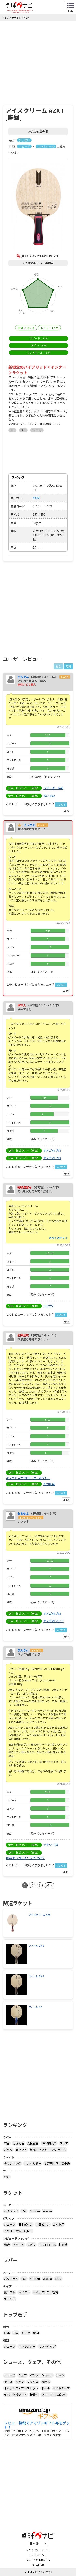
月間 (68, 666)
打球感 (63, 2245)
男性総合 (18, 2143)
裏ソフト (9, 2292)
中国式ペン (43, 2224)
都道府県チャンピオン (31, 1517)
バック (8, 2150)
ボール (45, 2388)
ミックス (29, 825)
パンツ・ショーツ (41, 2375)
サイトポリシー (38, 2555)
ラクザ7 (48, 1306)
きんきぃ (23, 1650)
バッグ (19, 2382)
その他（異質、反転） (18, 2231)
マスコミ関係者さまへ (38, 2560)
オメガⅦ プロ (52, 1150)
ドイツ (25, 2333)
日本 (7, 2333)
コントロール (47, 2245)
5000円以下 (49, 2143)
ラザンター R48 (53, 788)
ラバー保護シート (15, 2395)
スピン (31, 2245)
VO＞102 (49, 796)
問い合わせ (38, 2565)
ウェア (22, 2375)
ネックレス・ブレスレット (21, 2388)
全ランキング (12, 2163)
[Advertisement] (38, 61)
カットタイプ (47, 2346)
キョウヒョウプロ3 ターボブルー (28, 1478)
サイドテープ (61, 2388)
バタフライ (11, 2211)
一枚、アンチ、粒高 (45, 2292)
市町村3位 (36, 1650)
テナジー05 (50, 1845)
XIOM (58, 2279)
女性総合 (33, 2143)
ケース (8, 2382)
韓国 (36, 2333)
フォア (64, 2143)
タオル (45, 2382)
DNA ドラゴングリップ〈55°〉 (25, 1858)
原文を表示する (58, 1238)
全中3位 (65, 677)
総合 (7, 2143)
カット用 (58, 2224)
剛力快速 (49, 1484)
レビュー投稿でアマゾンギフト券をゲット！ (37, 2425)
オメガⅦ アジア (53, 1621)
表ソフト (21, 2150)
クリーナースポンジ (54, 2395)
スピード (18, 2245)
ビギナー (42, 825)
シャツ (60, 2375)
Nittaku (35, 2211)
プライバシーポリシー (38, 2550)
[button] (38, 208)
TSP (24, 2211)
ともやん (23, 677)
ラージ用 (9, 2299)
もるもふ (23, 1513)
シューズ (9, 2375)
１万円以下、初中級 (57, 2163)
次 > (49, 1885)
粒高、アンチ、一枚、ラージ (48, 2150)
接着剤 (34, 2395)
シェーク (9, 2224)
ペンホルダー (32, 2163)
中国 (15, 2333)
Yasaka (47, 2211)
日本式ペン (25, 2224)
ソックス (32, 2382)
